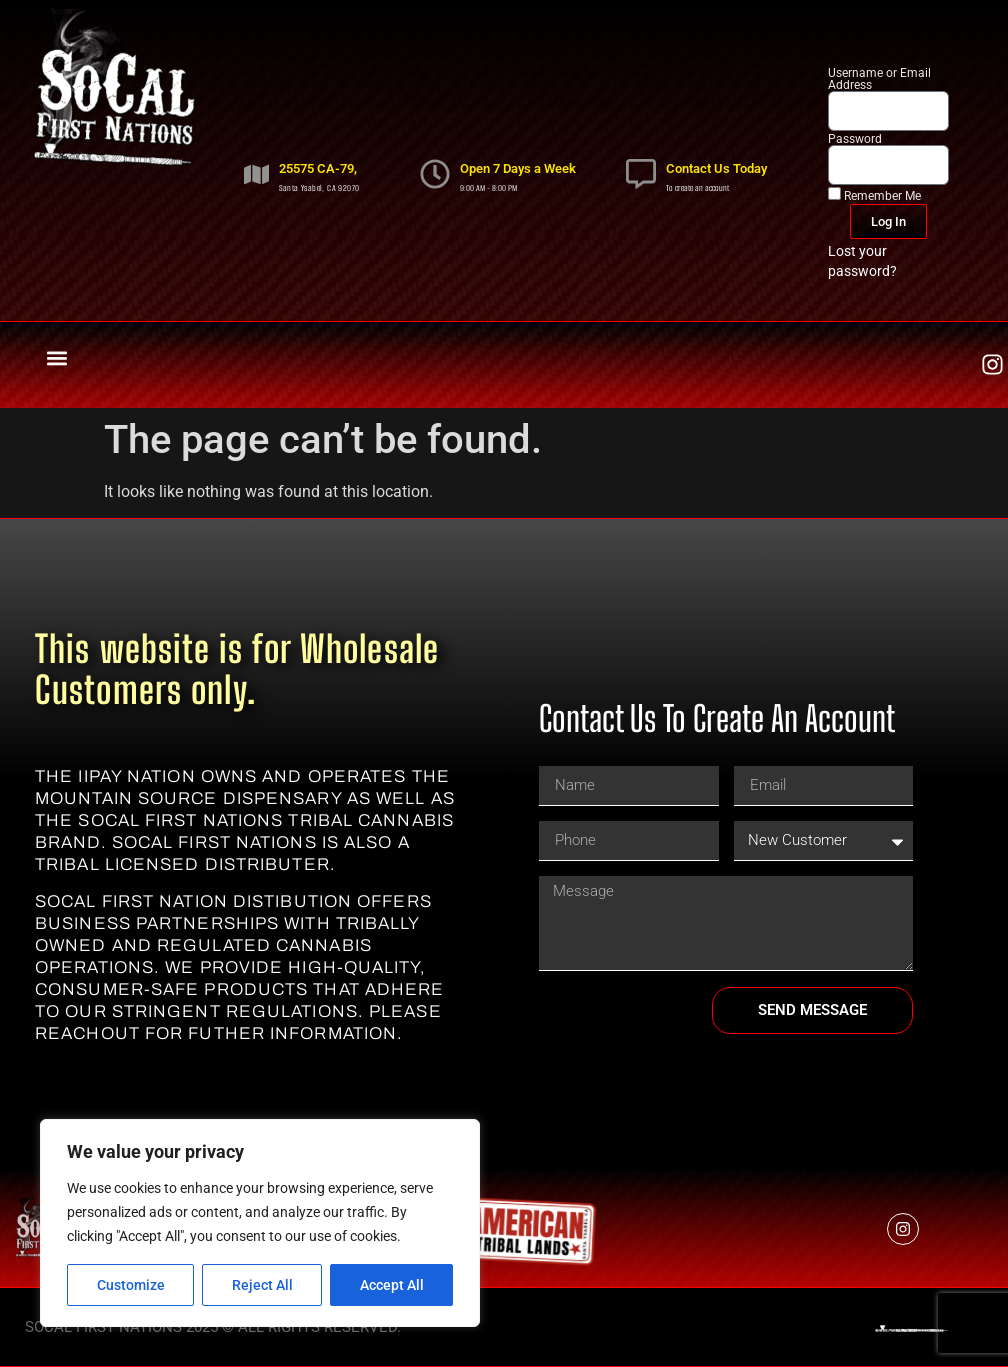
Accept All (392, 1285)
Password (855, 139)
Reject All (262, 1285)
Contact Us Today (716, 168)
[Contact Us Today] (641, 174)
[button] (56, 359)
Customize (131, 1285)
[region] (260, 1223)
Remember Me (874, 194)
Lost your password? (862, 261)
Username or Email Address (879, 79)
